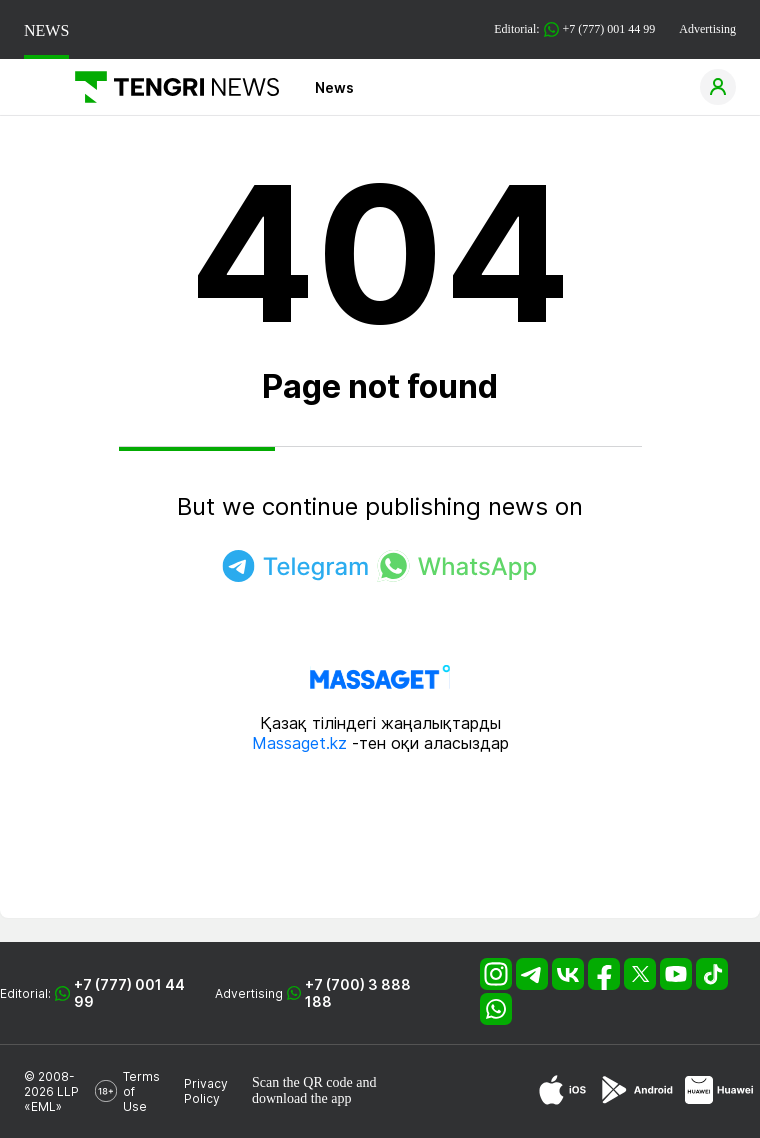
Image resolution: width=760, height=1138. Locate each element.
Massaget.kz (299, 743)
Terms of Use (141, 1091)
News (334, 87)
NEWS (46, 30)
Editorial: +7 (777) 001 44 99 (574, 29)
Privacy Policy (206, 1091)
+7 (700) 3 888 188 (358, 993)
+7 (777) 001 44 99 (129, 993)
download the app (302, 1098)
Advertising (707, 29)
